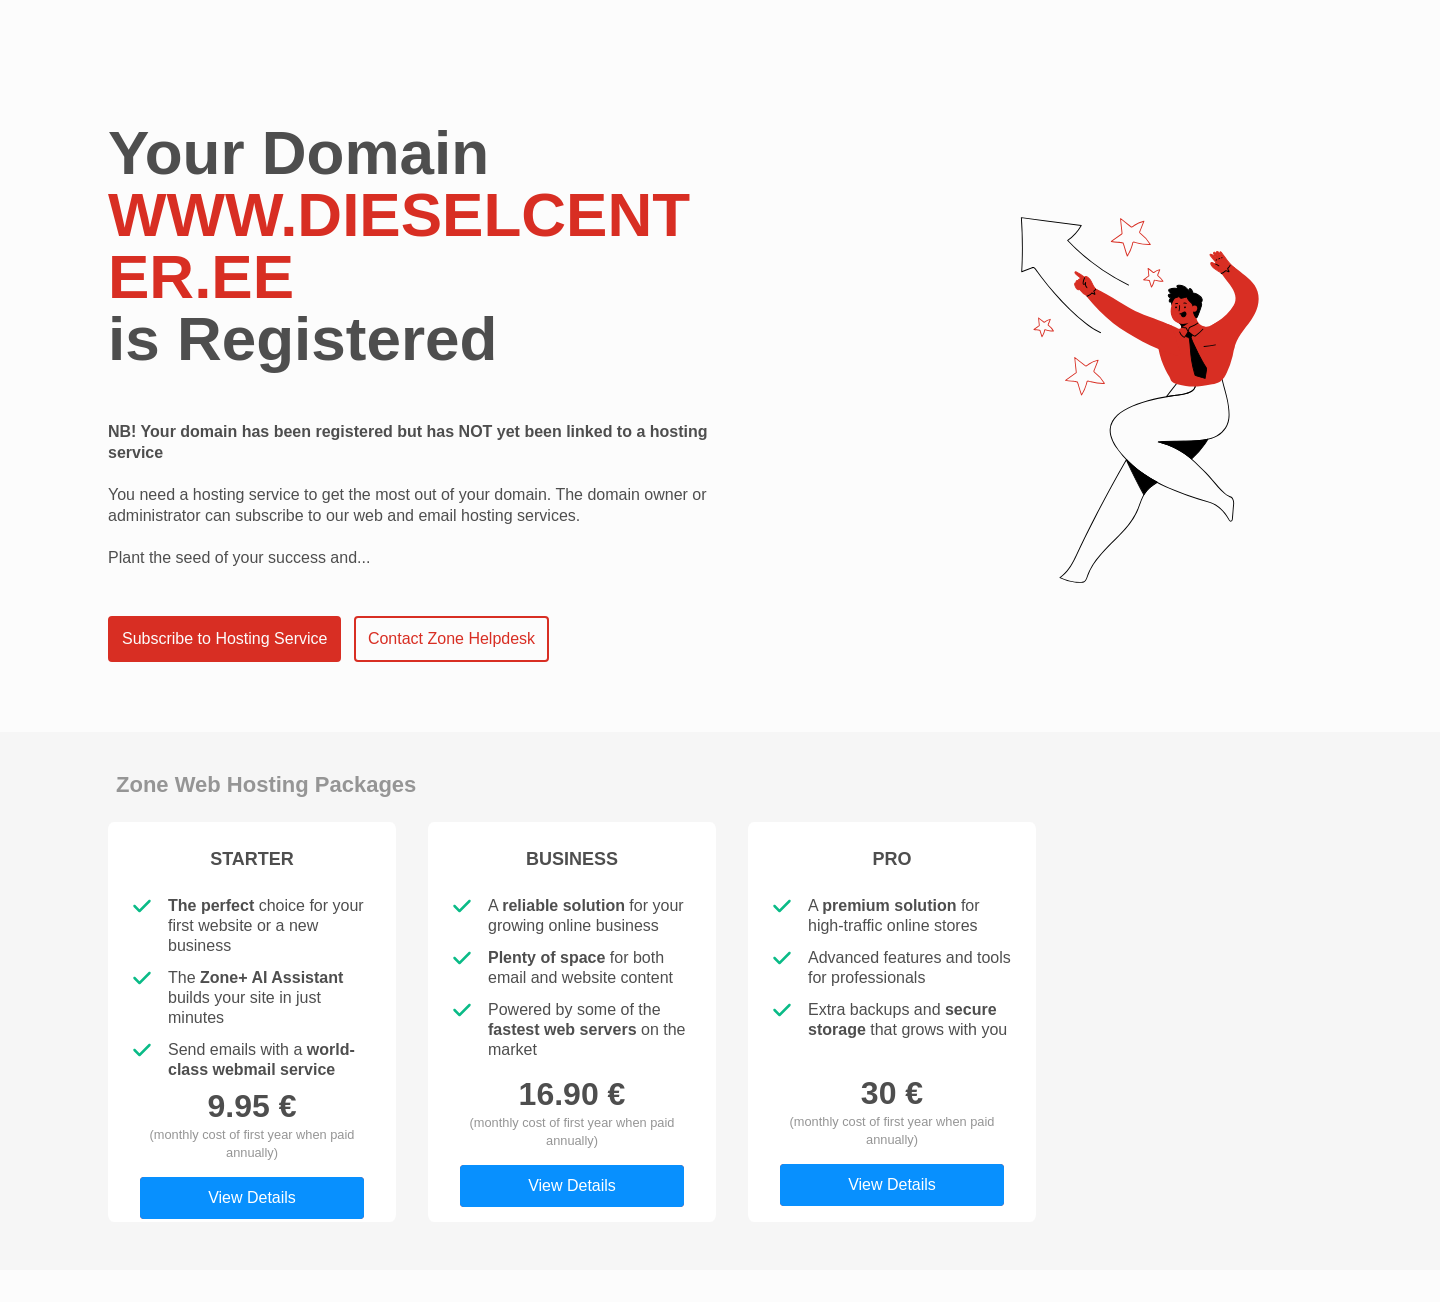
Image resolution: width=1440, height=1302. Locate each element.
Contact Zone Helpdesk (451, 638)
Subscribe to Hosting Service (224, 638)
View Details (252, 1197)
